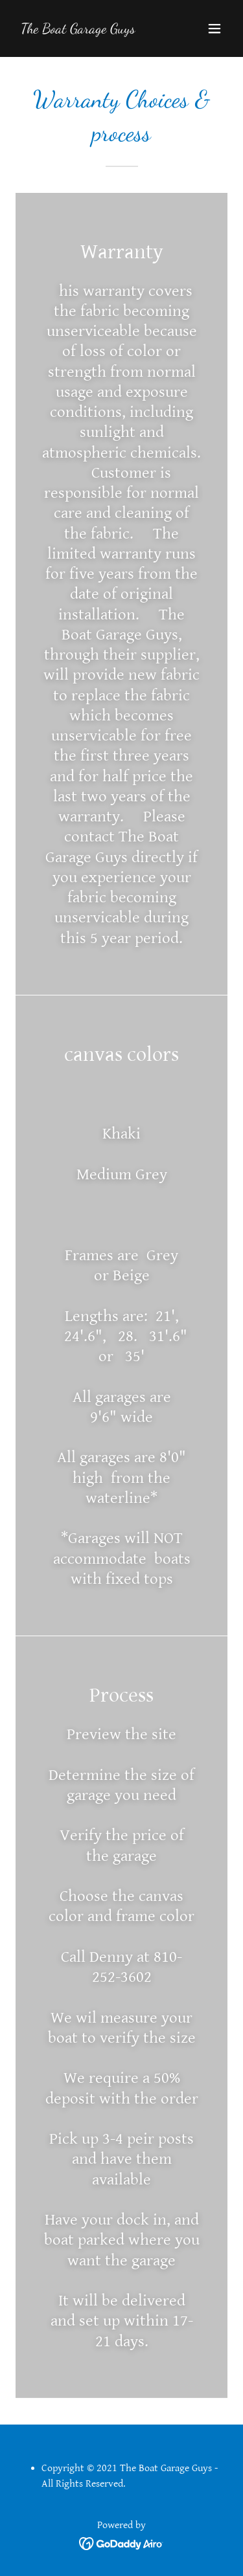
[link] (78, 29)
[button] (214, 28)
